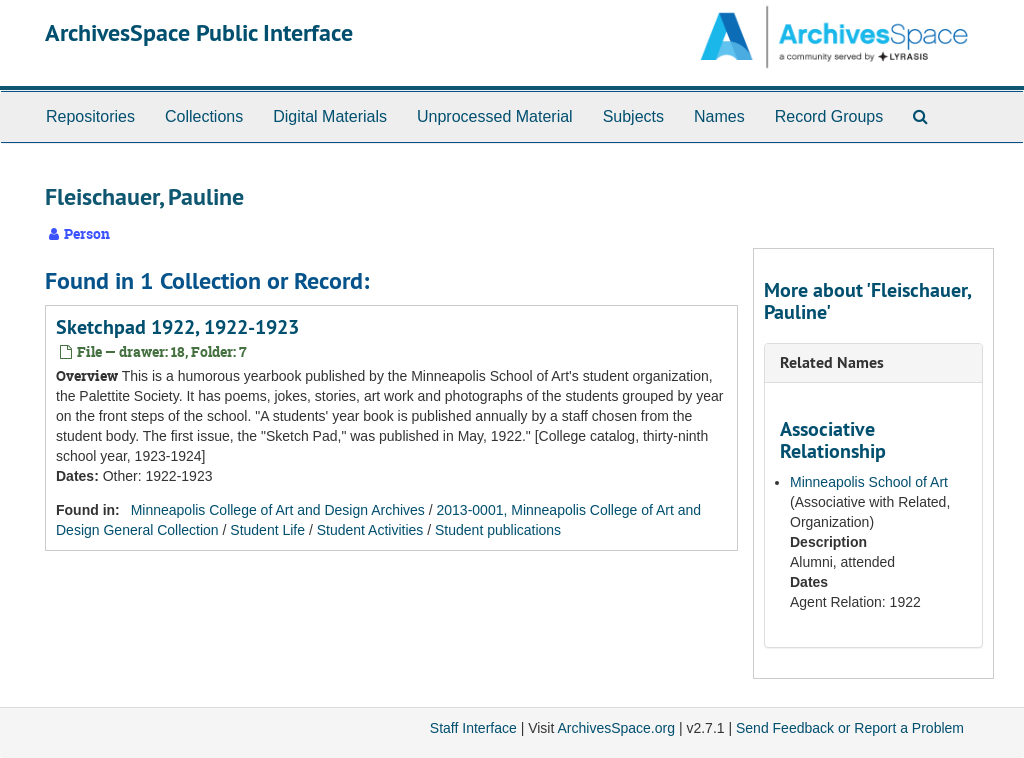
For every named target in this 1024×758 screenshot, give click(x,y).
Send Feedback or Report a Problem (850, 728)
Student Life (267, 530)
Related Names (832, 362)
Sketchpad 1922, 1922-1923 (177, 327)
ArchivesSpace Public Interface (199, 32)
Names (719, 116)
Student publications (498, 530)
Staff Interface (473, 728)
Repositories (90, 116)
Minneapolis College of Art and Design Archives (278, 510)
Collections (204, 116)
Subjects (633, 116)
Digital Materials (330, 116)
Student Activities (370, 530)
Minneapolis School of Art (869, 482)
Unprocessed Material (495, 116)
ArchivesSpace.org (616, 728)
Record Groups (829, 116)
